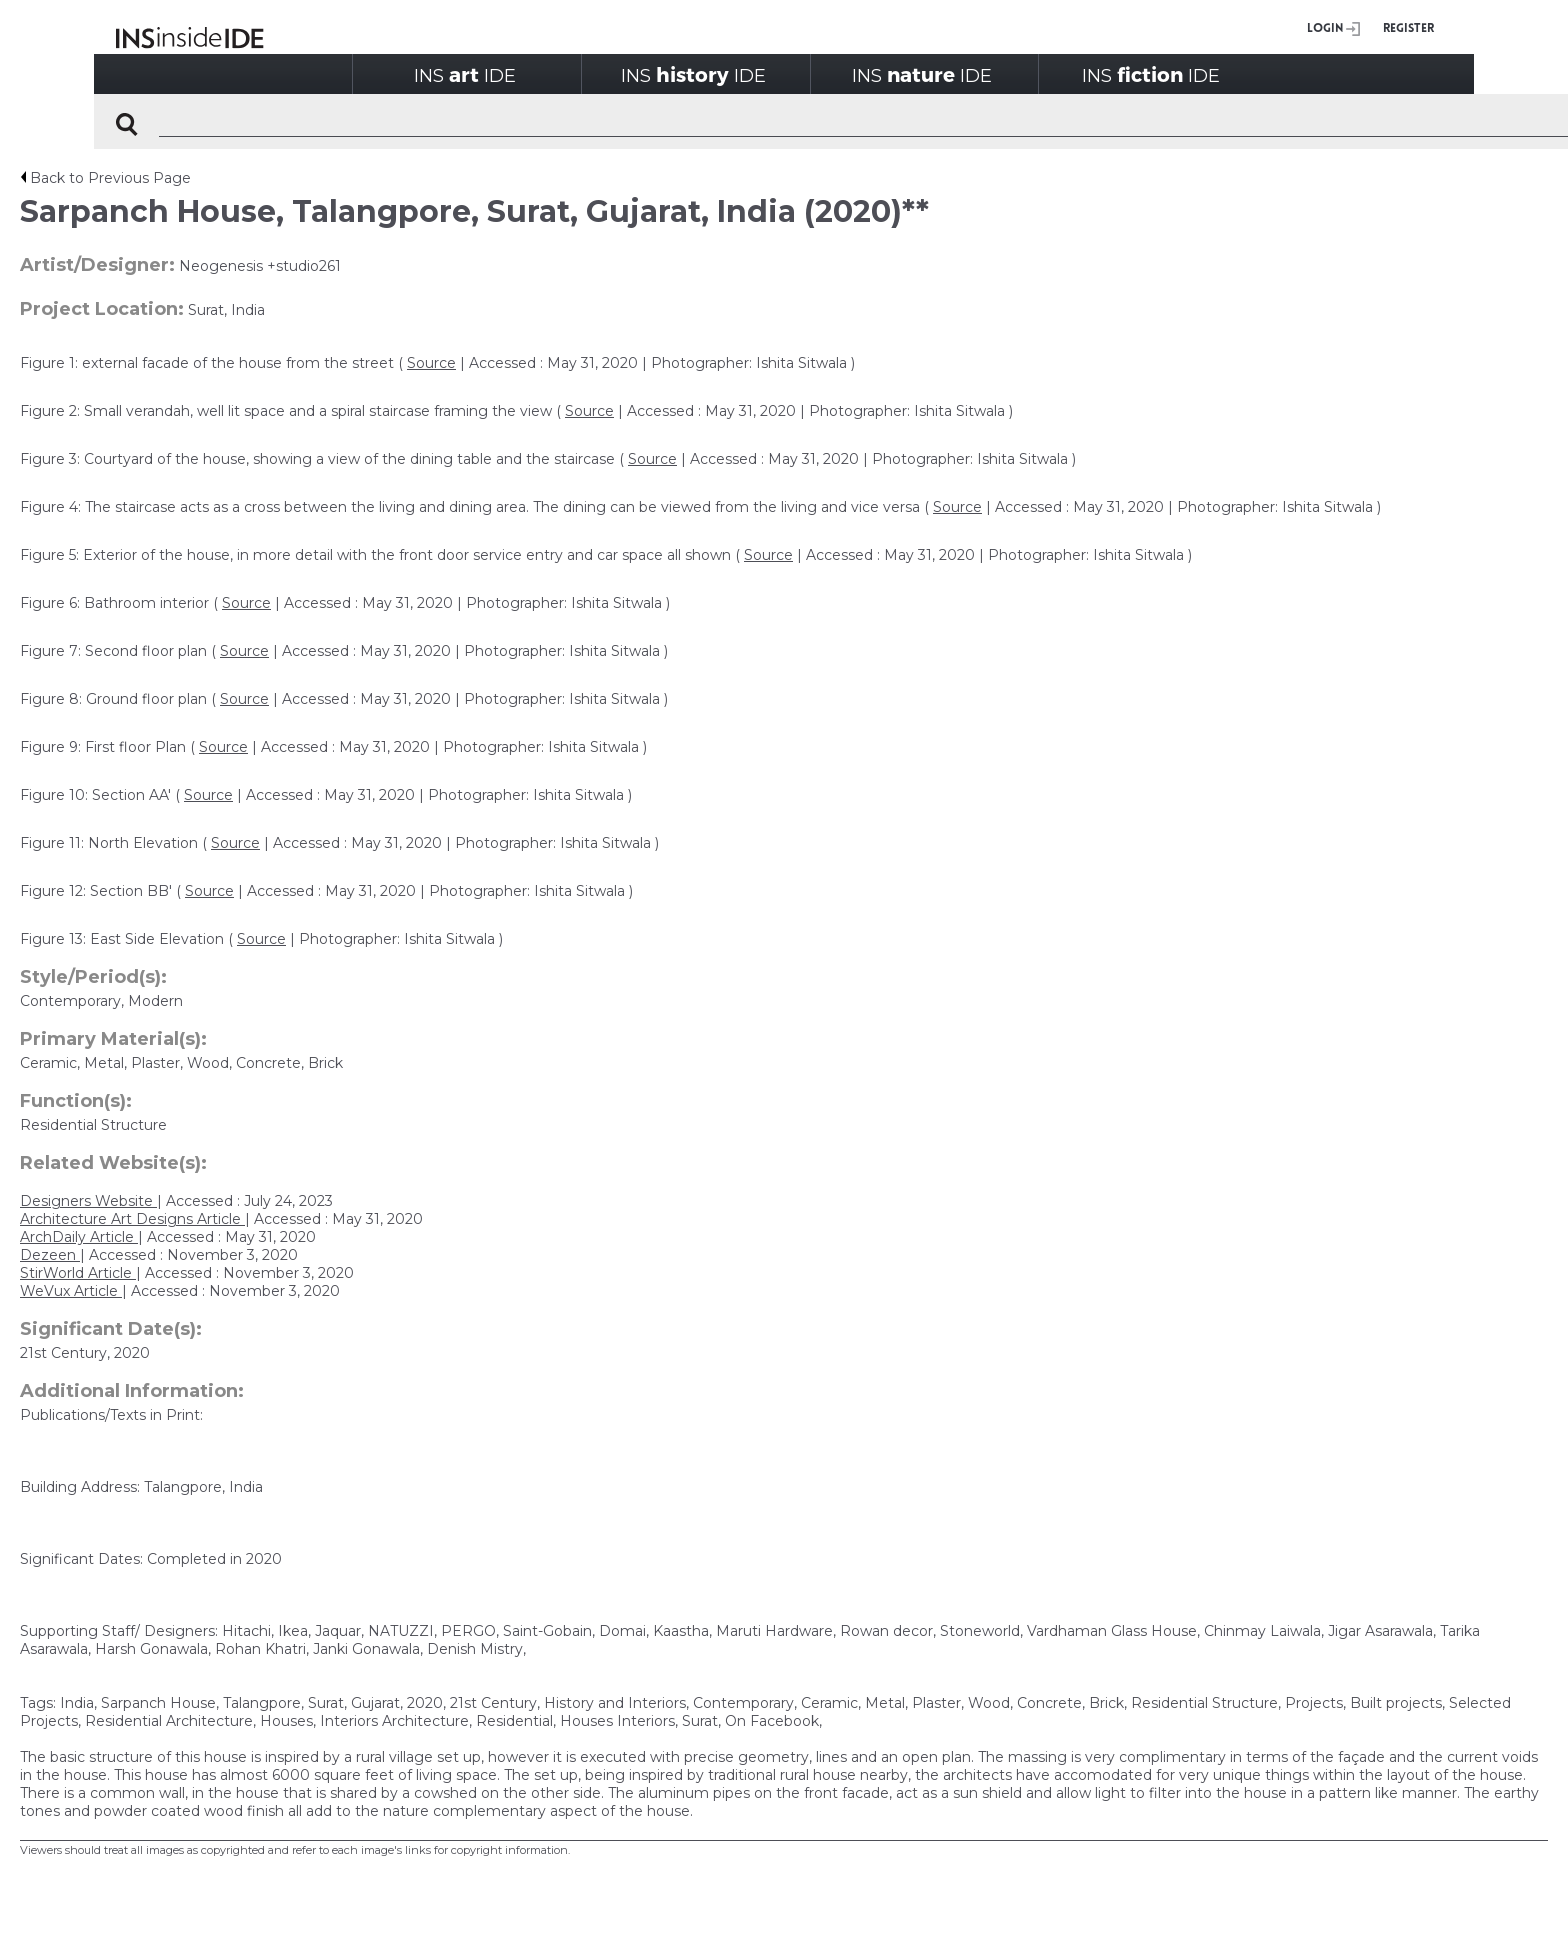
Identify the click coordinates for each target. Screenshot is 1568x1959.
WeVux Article (71, 1291)
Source (431, 363)
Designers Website (88, 1201)
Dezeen (50, 1255)
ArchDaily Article (79, 1237)
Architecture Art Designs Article (132, 1219)
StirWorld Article (78, 1273)
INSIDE (465, 74)
